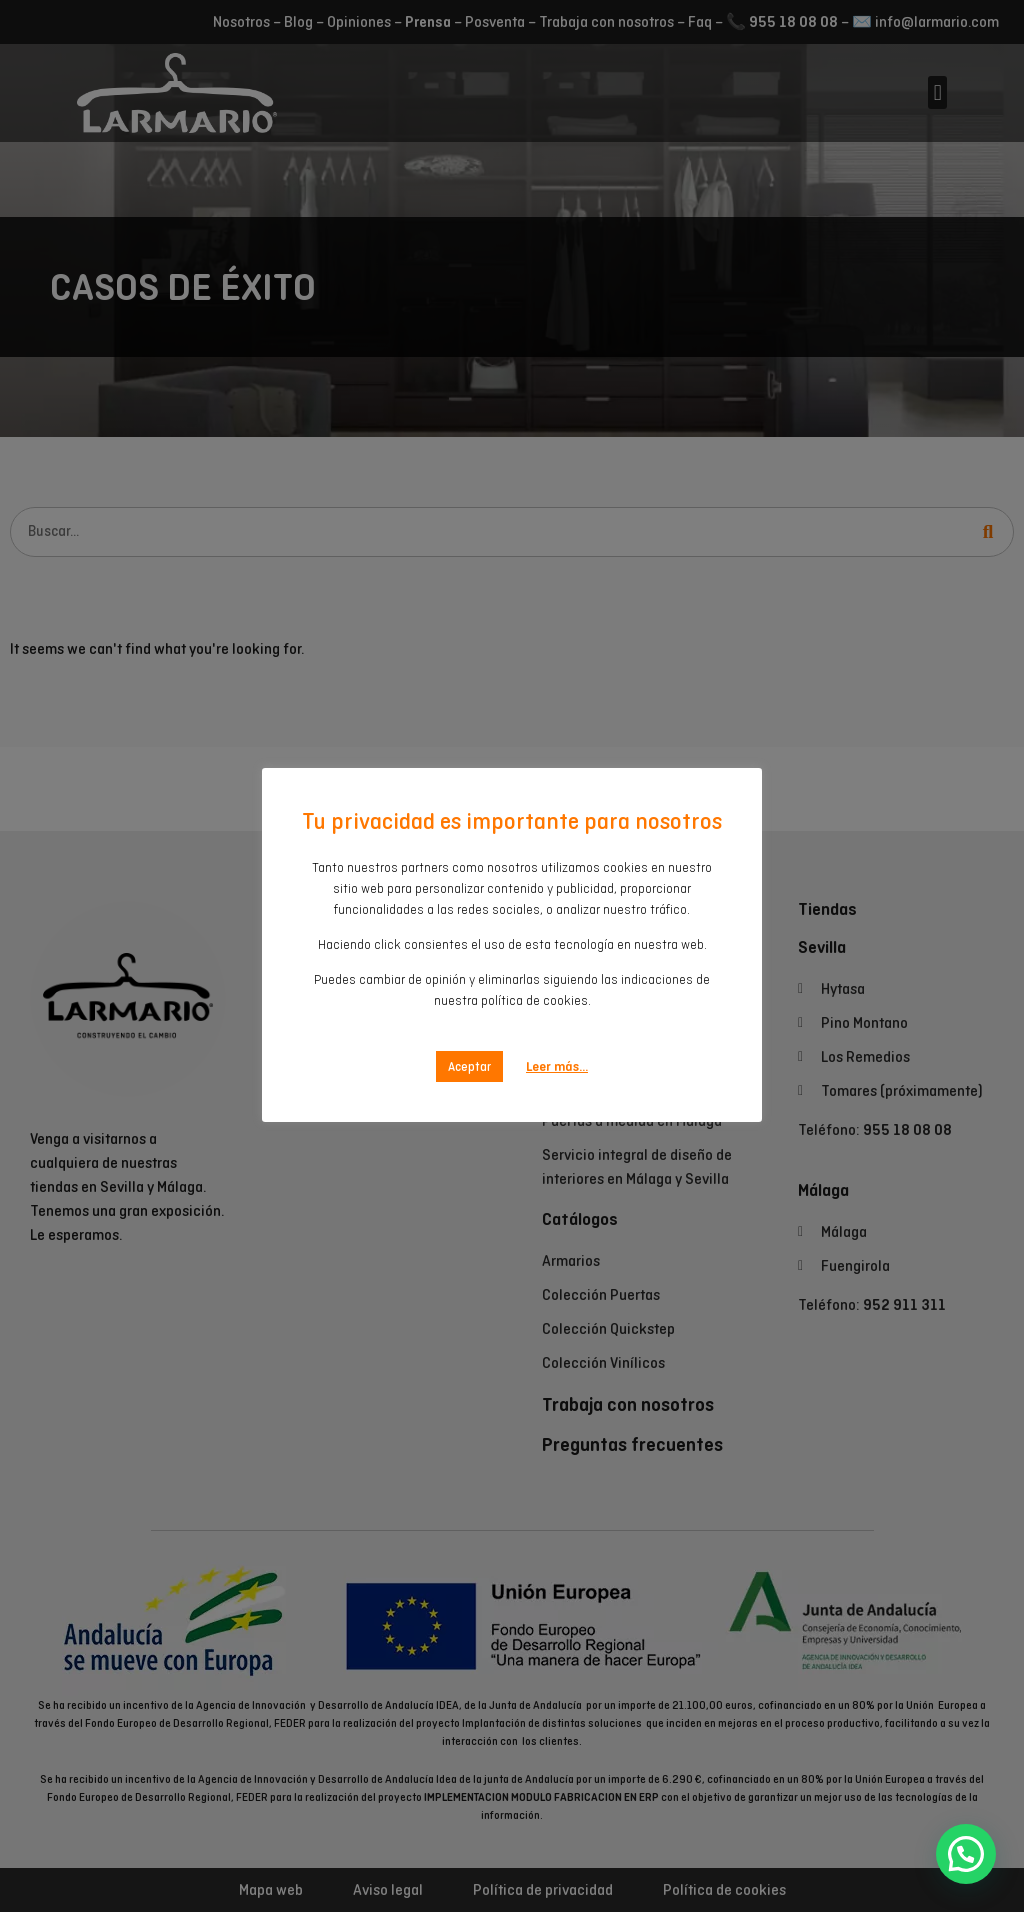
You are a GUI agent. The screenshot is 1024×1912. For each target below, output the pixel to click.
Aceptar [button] (469, 1066)
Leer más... (557, 1066)
